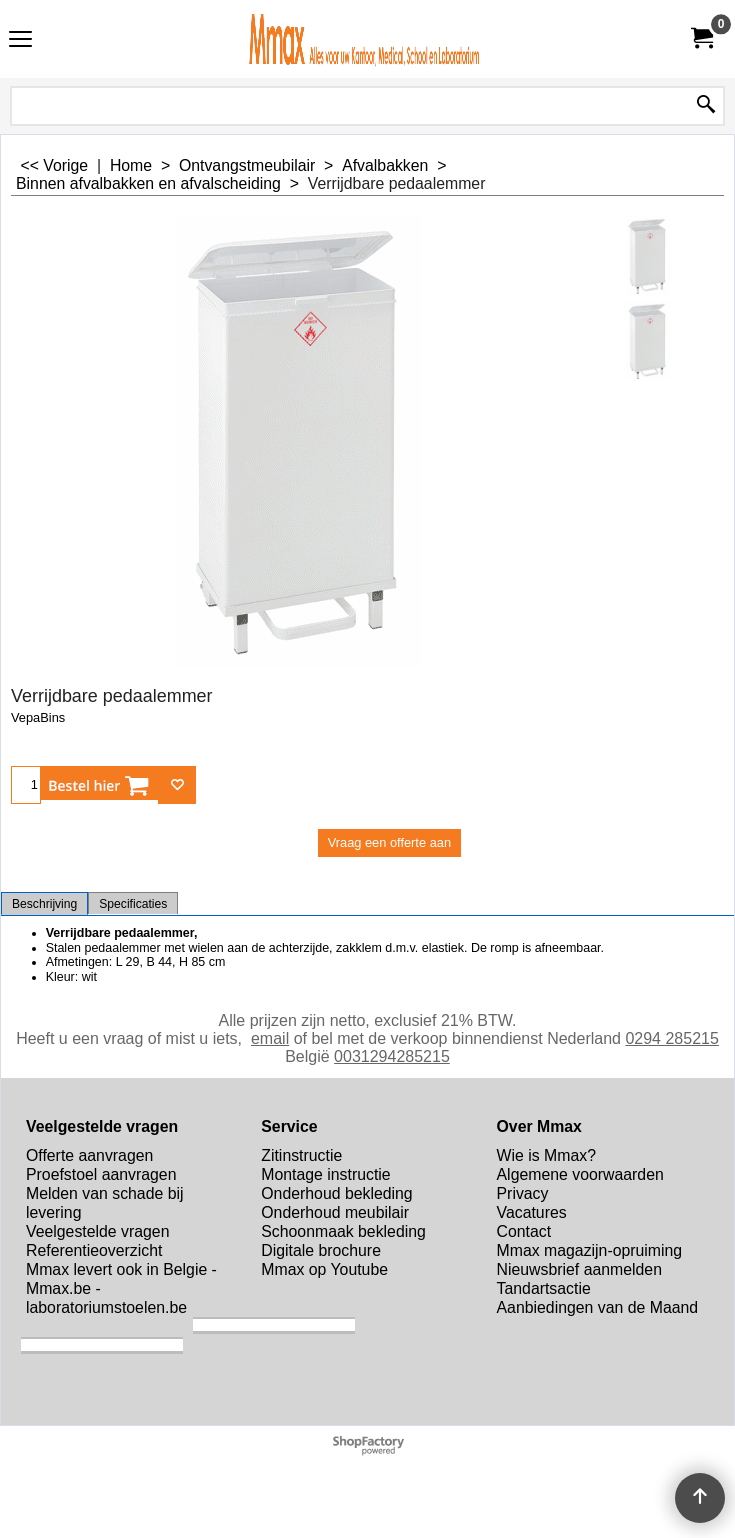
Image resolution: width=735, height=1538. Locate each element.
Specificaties (133, 904)
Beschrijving (44, 904)
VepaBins (38, 717)
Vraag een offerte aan (389, 842)
